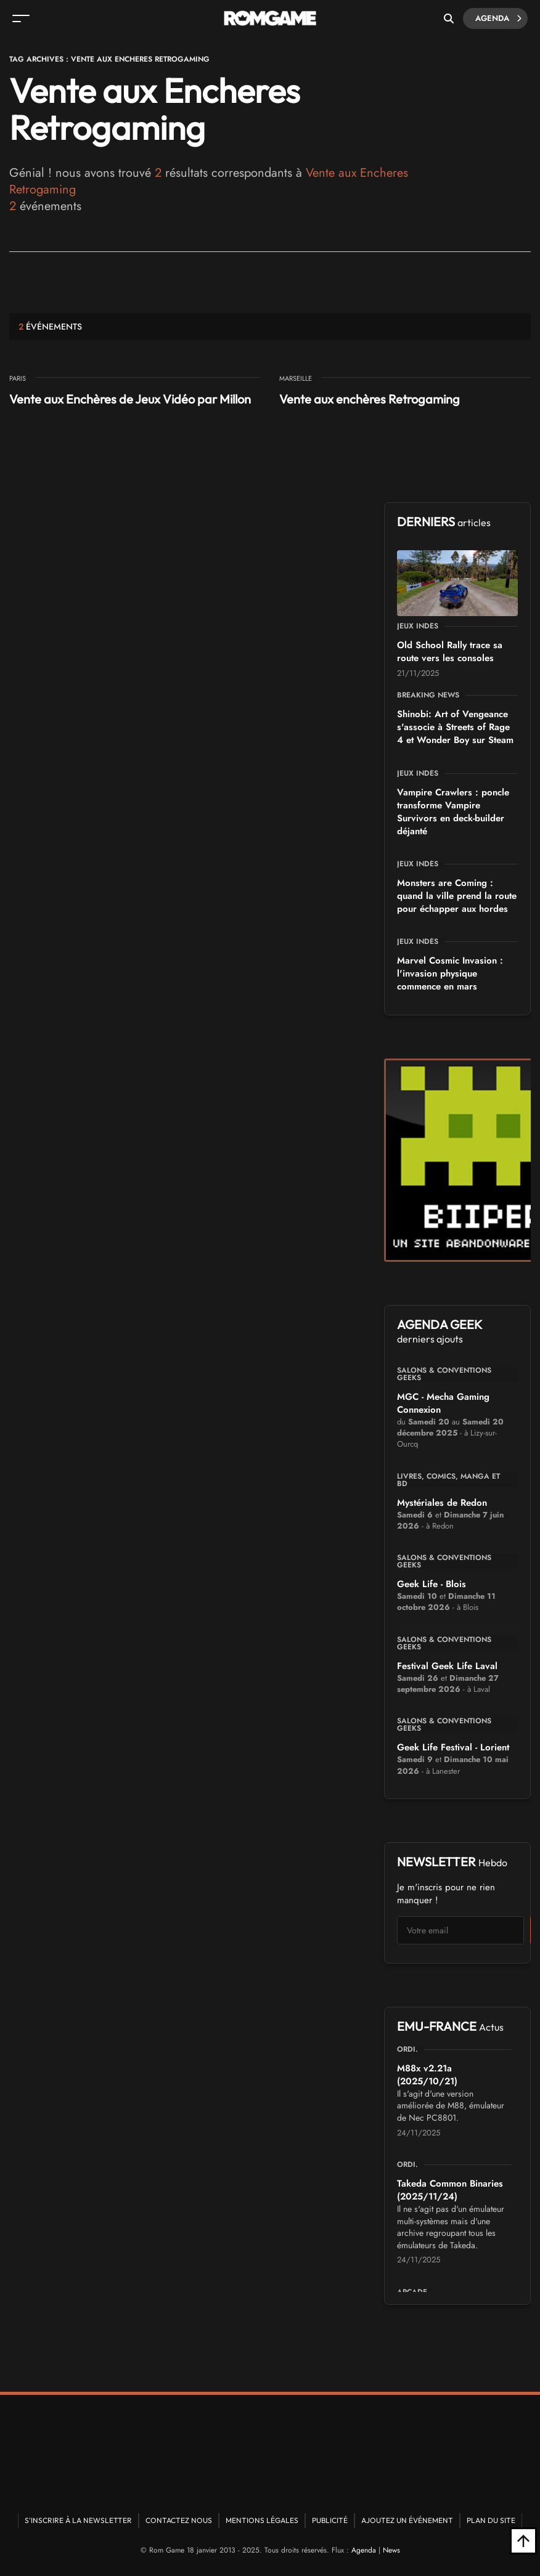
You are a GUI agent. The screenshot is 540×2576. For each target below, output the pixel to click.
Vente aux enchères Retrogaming (369, 399)
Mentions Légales (262, 2520)
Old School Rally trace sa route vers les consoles (449, 651)
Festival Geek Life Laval (447, 1666)
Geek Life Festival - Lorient (453, 1747)
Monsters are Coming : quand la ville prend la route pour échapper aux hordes (457, 896)
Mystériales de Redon (442, 1502)
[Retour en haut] (523, 2540)
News (391, 2550)
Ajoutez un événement (407, 2520)
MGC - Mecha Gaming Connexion (443, 1403)
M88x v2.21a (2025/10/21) (427, 2075)
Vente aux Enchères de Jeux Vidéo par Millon (130, 399)
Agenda (498, 18)
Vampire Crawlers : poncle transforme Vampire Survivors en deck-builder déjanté (453, 812)
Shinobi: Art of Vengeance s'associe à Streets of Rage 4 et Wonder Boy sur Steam (455, 727)
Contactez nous (178, 2520)
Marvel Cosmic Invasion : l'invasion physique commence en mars (450, 973)
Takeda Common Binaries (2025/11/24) (450, 2190)
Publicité (330, 2520)
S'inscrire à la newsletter (78, 2520)
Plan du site (491, 2520)
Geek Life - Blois (431, 1584)
